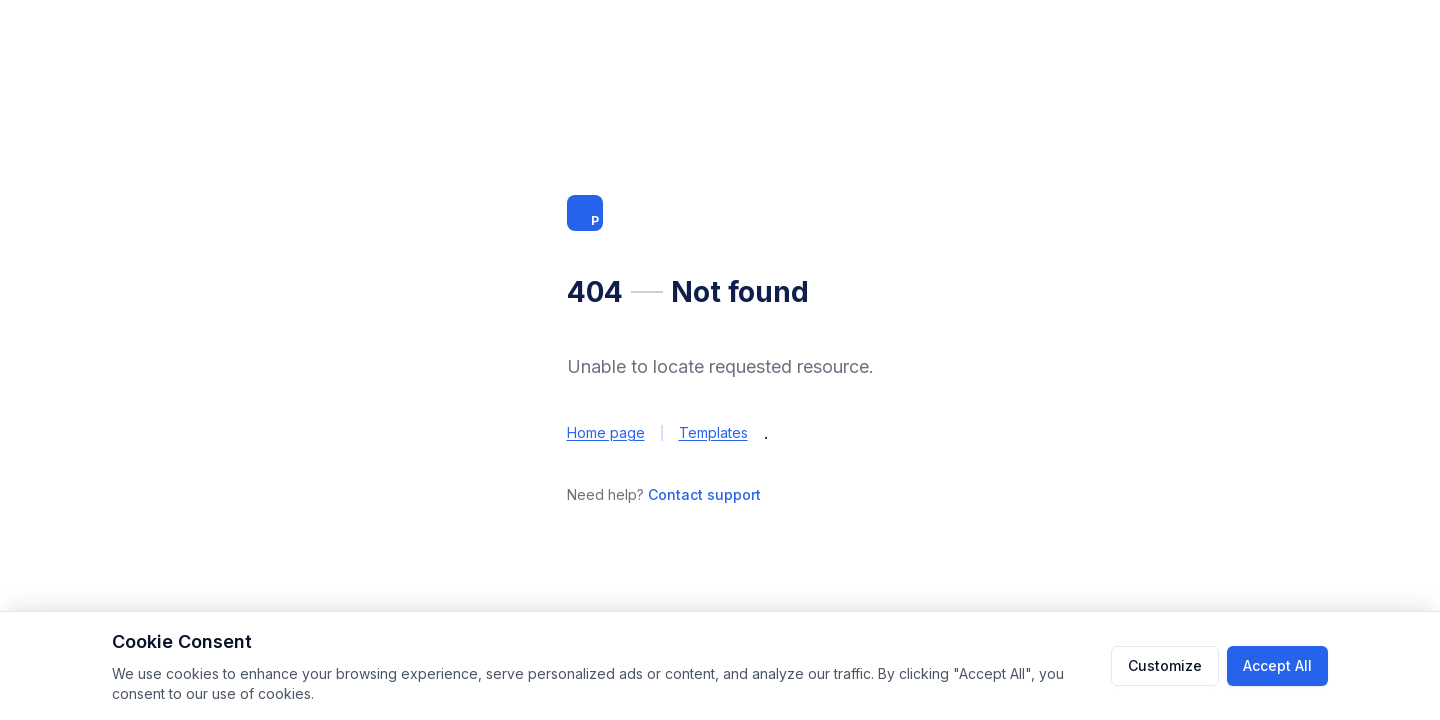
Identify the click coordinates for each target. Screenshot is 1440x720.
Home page (606, 432)
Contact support (704, 494)
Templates (713, 432)
